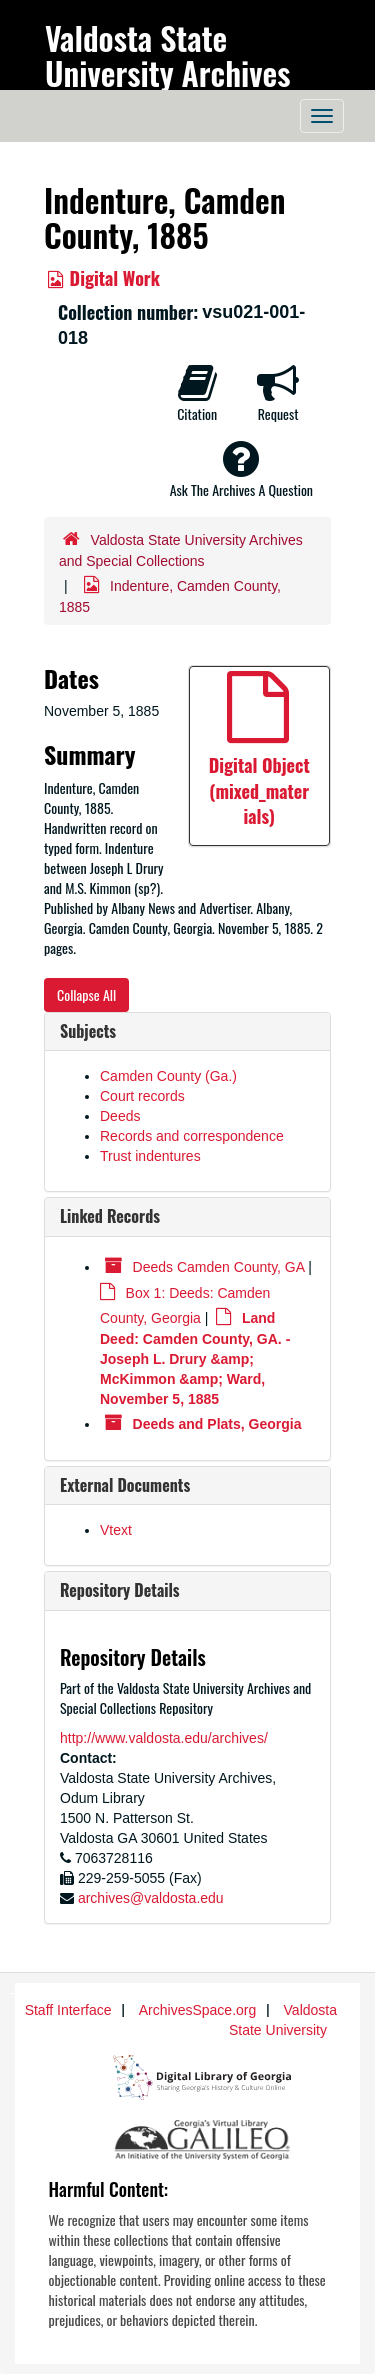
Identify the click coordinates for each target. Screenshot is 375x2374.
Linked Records (110, 1216)
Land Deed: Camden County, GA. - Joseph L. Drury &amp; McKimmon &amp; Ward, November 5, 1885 (195, 1358)
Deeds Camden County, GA (219, 1267)
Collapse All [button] (86, 994)
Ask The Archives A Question (241, 469)
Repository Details (120, 1590)
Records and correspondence (192, 1136)
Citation (197, 393)
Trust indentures (150, 1156)
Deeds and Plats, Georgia (217, 1424)
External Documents (125, 1485)
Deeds (120, 1116)
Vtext (116, 1530)
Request (278, 393)
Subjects (88, 1031)
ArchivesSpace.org (198, 2010)
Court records (142, 1096)
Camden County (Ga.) (168, 1076)
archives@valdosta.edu (151, 1898)
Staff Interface (68, 2010)
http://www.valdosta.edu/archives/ (164, 1738)
